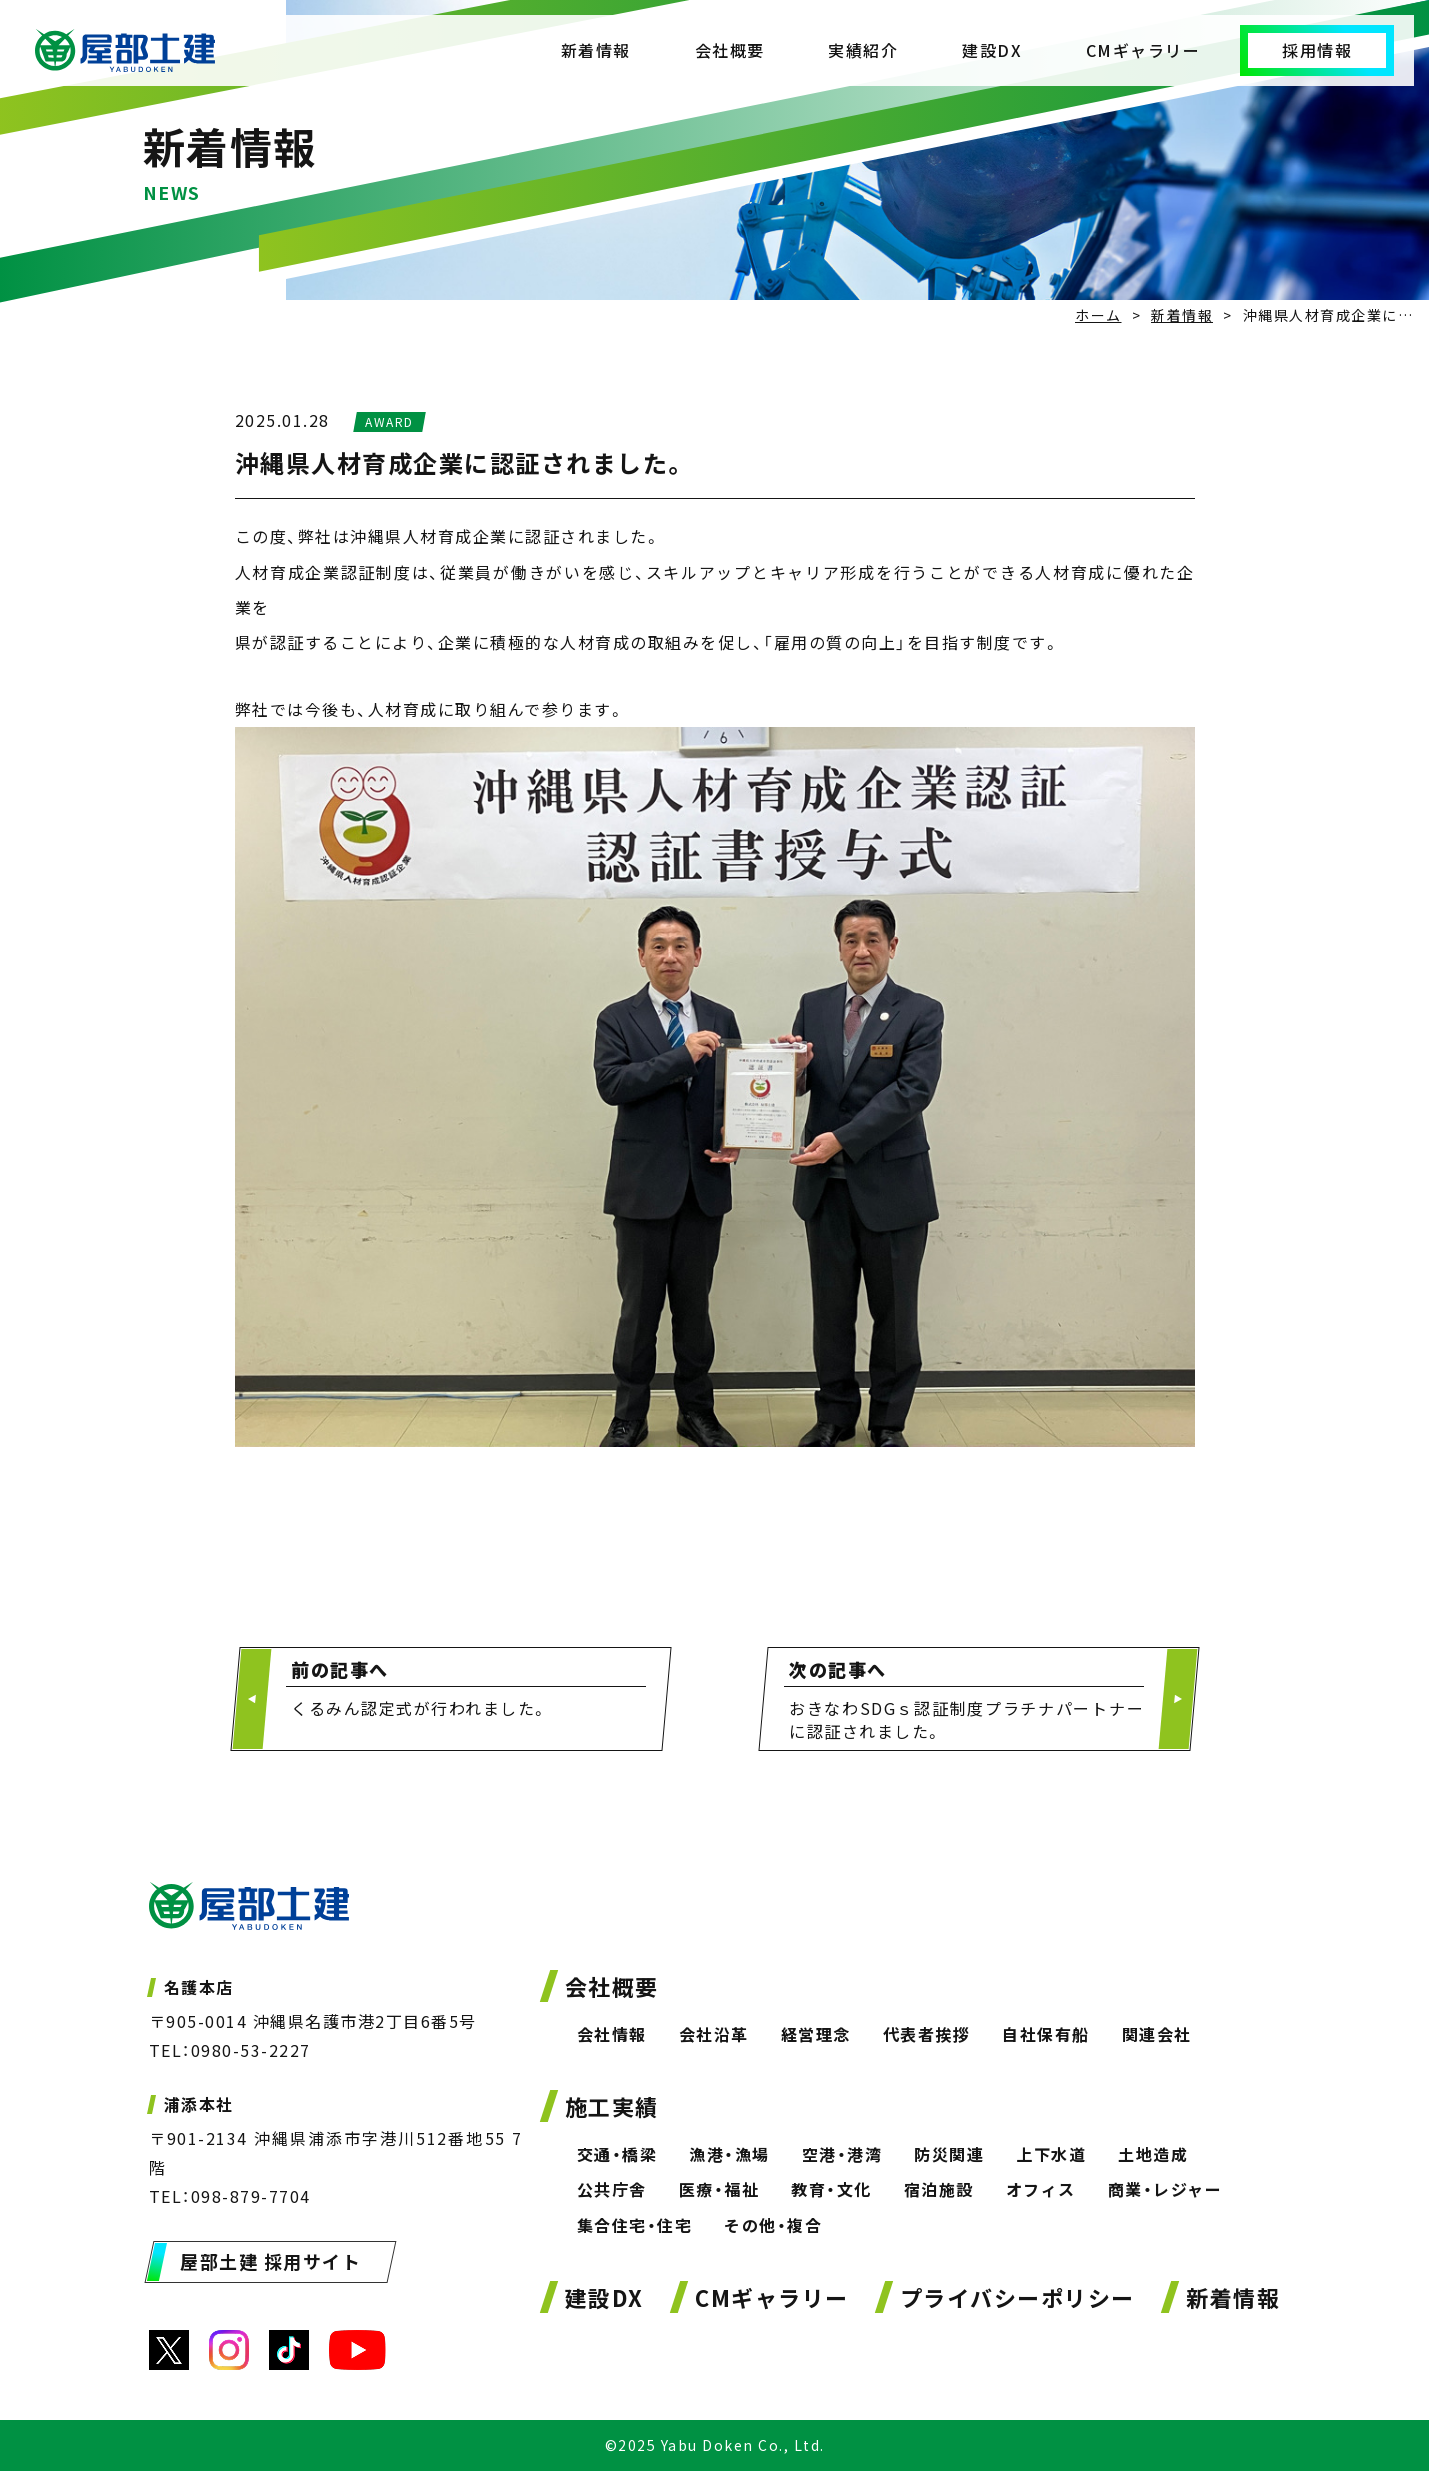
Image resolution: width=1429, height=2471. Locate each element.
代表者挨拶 (927, 2034)
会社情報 (612, 2034)
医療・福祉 (719, 2189)
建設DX (992, 50)
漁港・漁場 (729, 2154)
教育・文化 (831, 2189)
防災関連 (949, 2154)
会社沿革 (714, 2034)
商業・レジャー (1165, 2189)
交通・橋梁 (617, 2154)
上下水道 (1051, 2154)
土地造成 (1153, 2154)
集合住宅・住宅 (635, 2225)
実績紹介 (863, 50)
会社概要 (730, 50)
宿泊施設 (939, 2189)
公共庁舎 (612, 2189)
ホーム (1098, 315)
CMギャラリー (1143, 50)
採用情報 (1317, 50)
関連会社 (1157, 2034)
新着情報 (596, 50)
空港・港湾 (842, 2154)
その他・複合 (773, 2225)
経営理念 (816, 2034)
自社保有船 (1046, 2034)
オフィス (1041, 2189)
